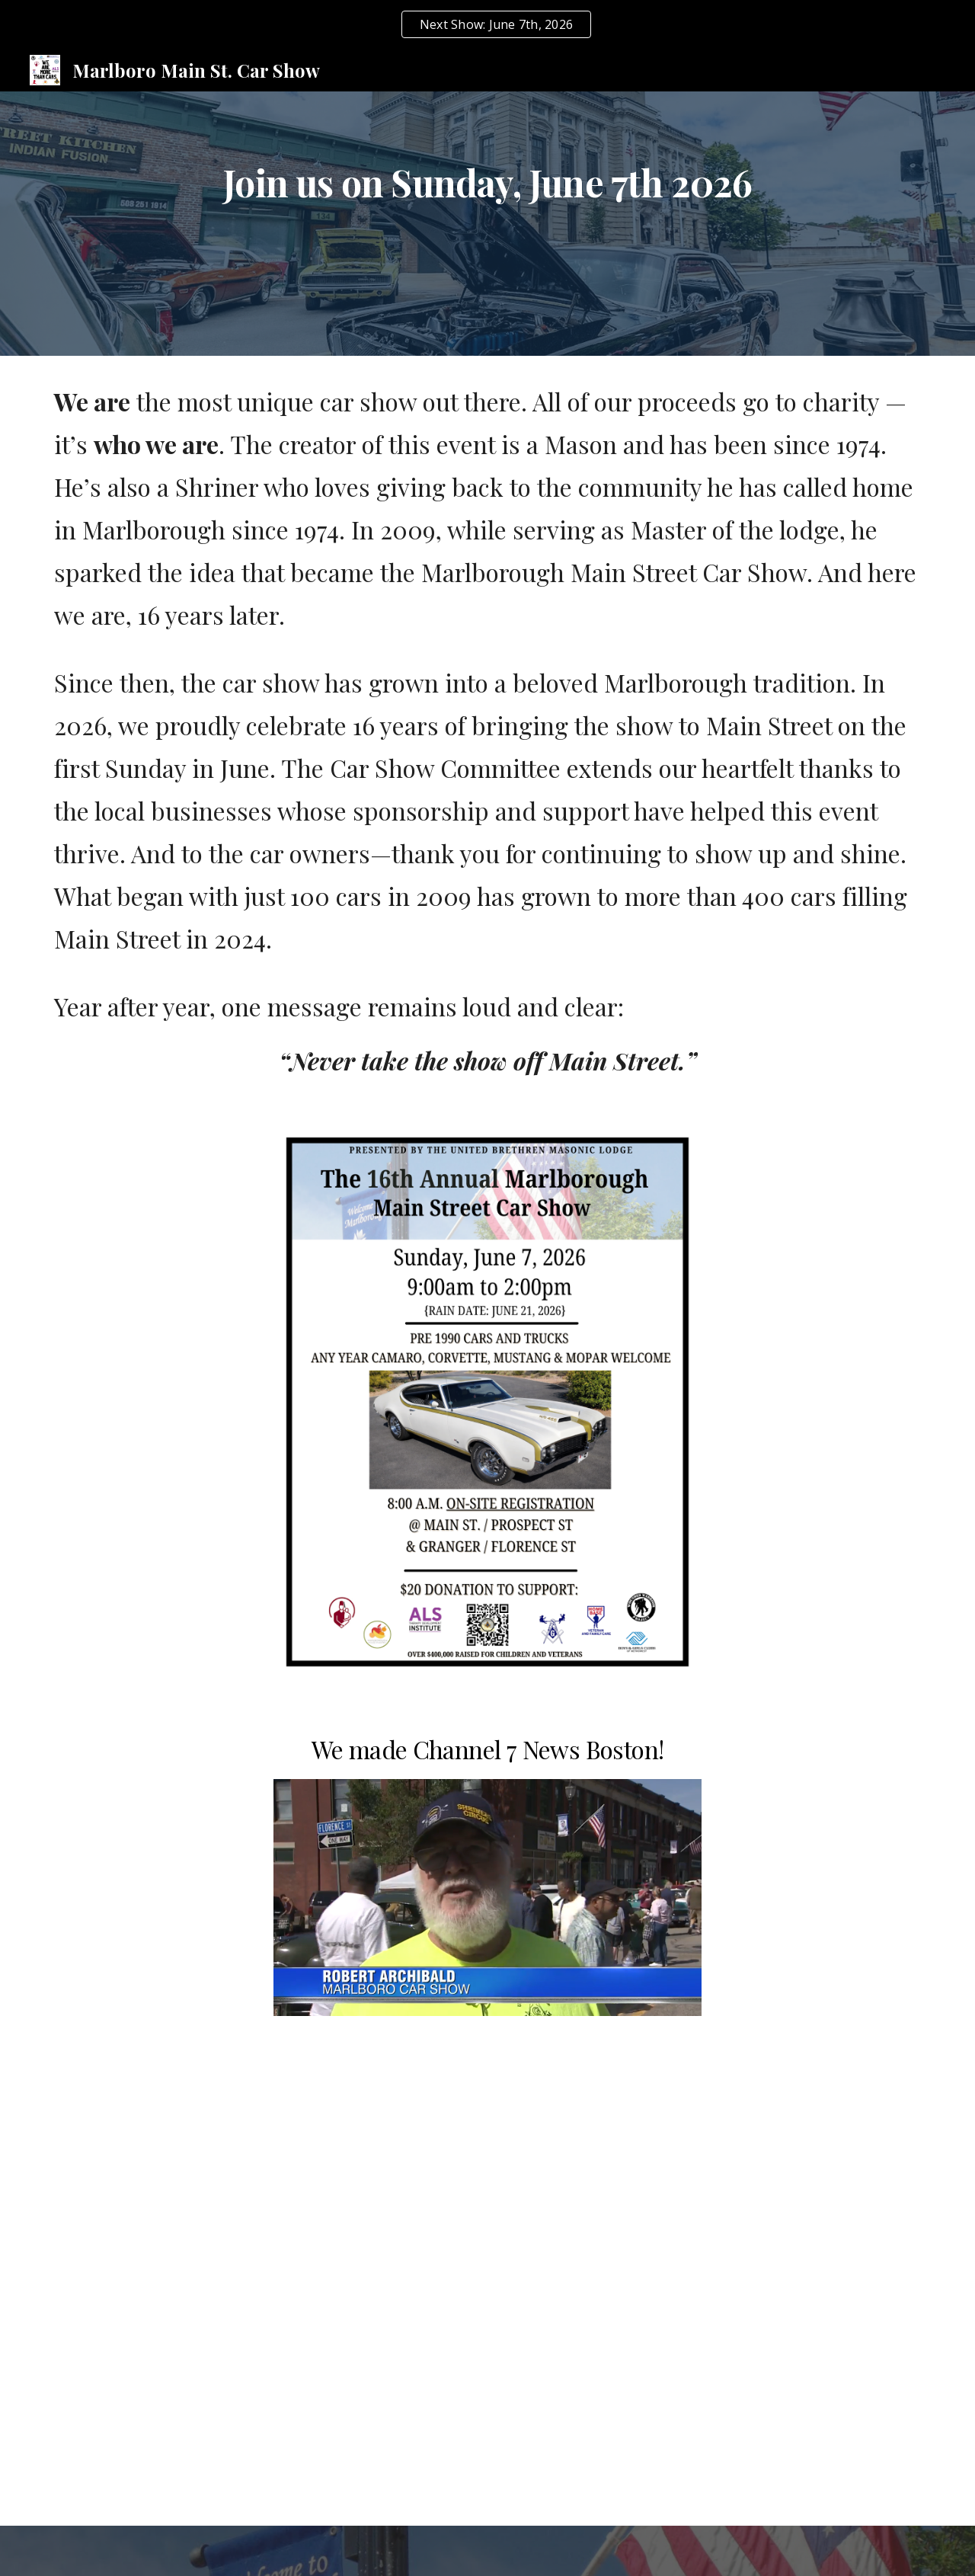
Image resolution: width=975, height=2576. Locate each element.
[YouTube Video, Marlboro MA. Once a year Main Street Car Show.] (487, 2121)
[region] (487, 24)
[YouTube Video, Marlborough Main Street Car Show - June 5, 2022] (788, 2121)
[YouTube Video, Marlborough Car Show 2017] (487, 2366)
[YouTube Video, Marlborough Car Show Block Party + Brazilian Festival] (187, 2121)
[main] (487, 213)
